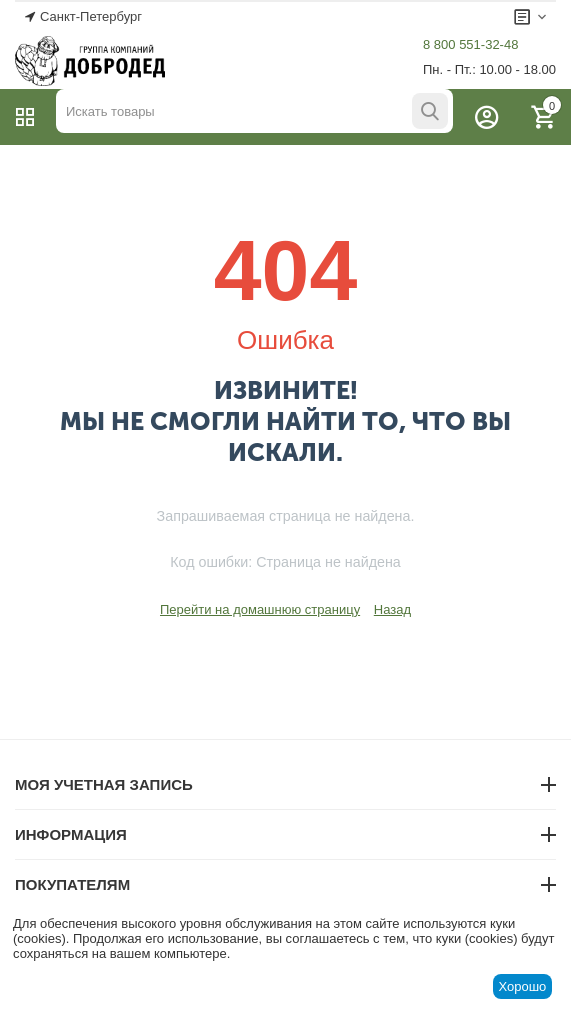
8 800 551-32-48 (470, 44)
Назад (392, 609)
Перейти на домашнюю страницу (260, 609)
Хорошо (522, 986)
